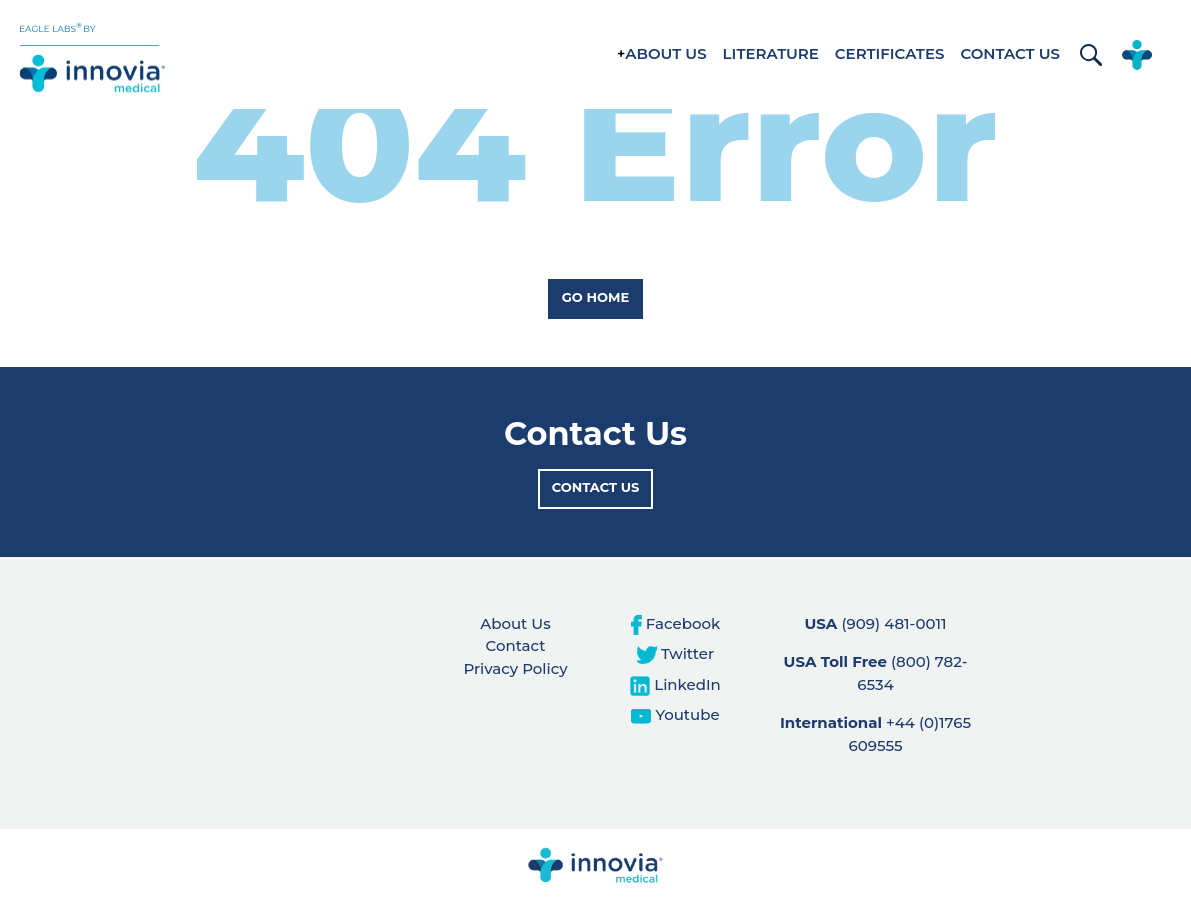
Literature (771, 53)
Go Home (595, 297)
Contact (516, 645)
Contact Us (1010, 53)
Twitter (675, 653)
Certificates (890, 53)
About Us (665, 53)
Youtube (675, 714)
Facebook (675, 623)
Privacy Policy (515, 668)
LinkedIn (675, 684)
